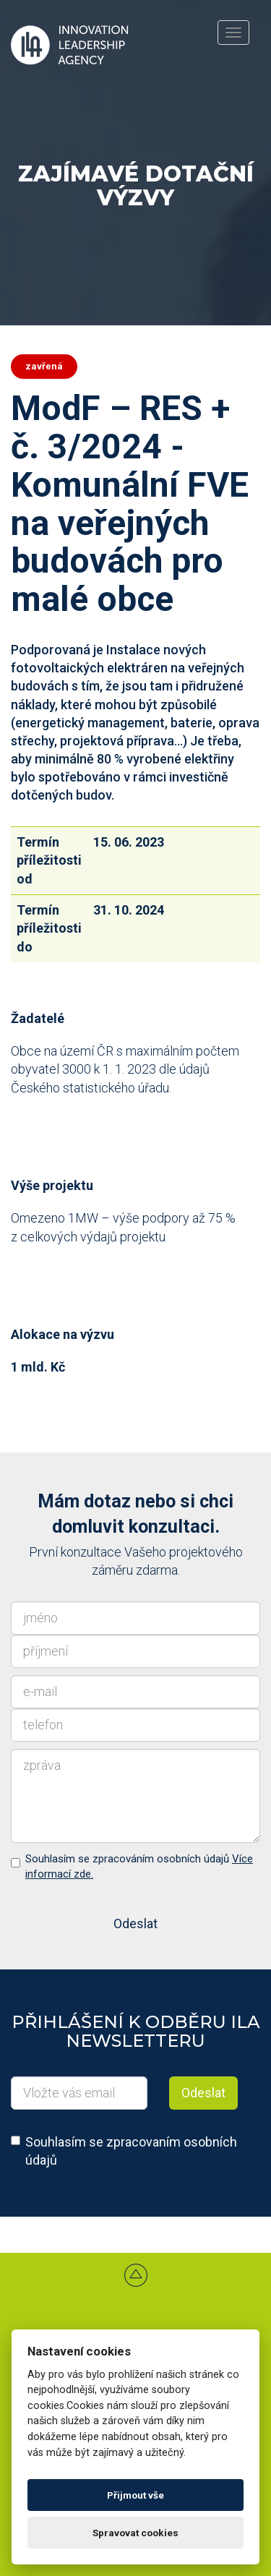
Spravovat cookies (135, 2532)
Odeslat (135, 1923)
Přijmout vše (135, 2495)
